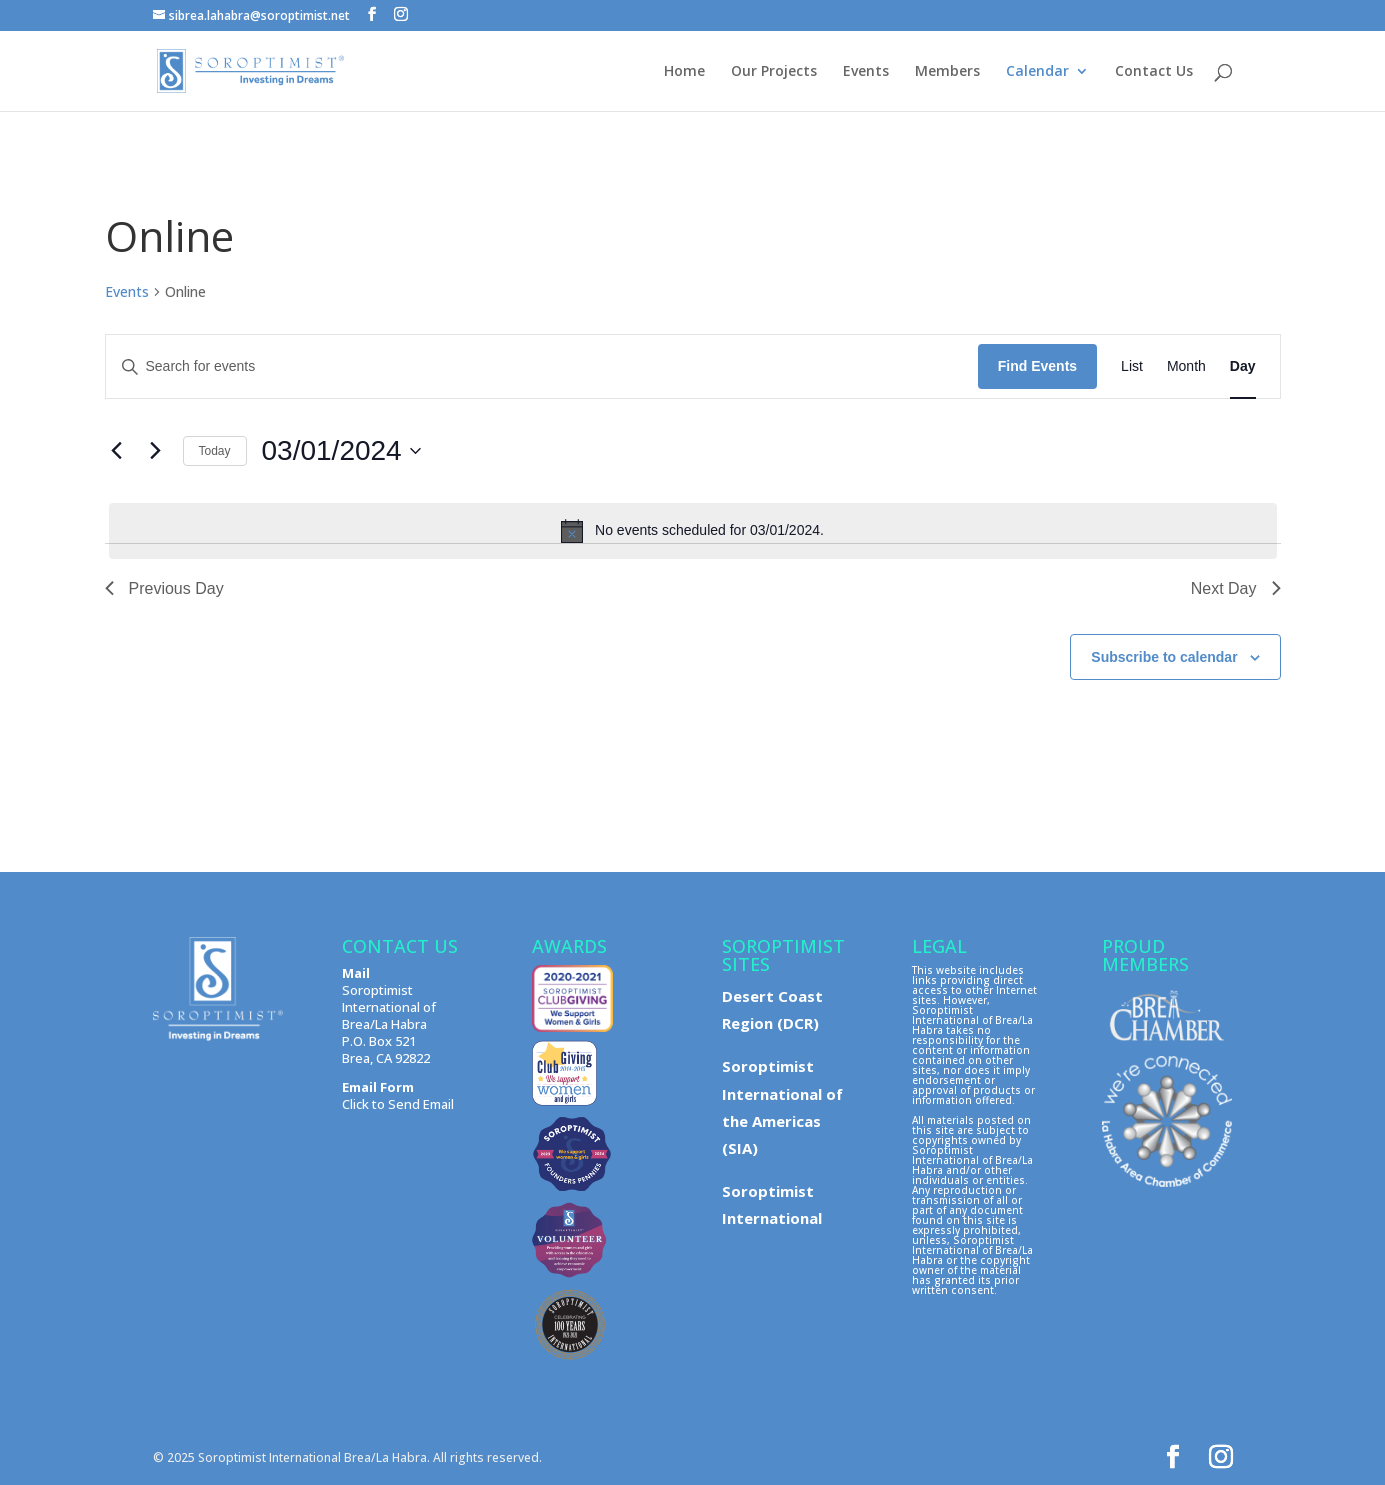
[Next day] (156, 451)
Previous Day (164, 588)
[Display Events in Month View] (1186, 366)
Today (215, 451)
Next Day (1236, 588)
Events (866, 72)
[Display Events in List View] (1132, 366)
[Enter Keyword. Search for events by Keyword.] (542, 366)
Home (684, 72)
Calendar (1037, 72)
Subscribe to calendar (1164, 657)
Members (947, 72)
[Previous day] (117, 451)
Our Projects (774, 72)
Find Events (1037, 366)
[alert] (693, 531)
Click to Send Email (398, 1104)
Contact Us (1154, 72)
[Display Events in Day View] (1243, 366)
